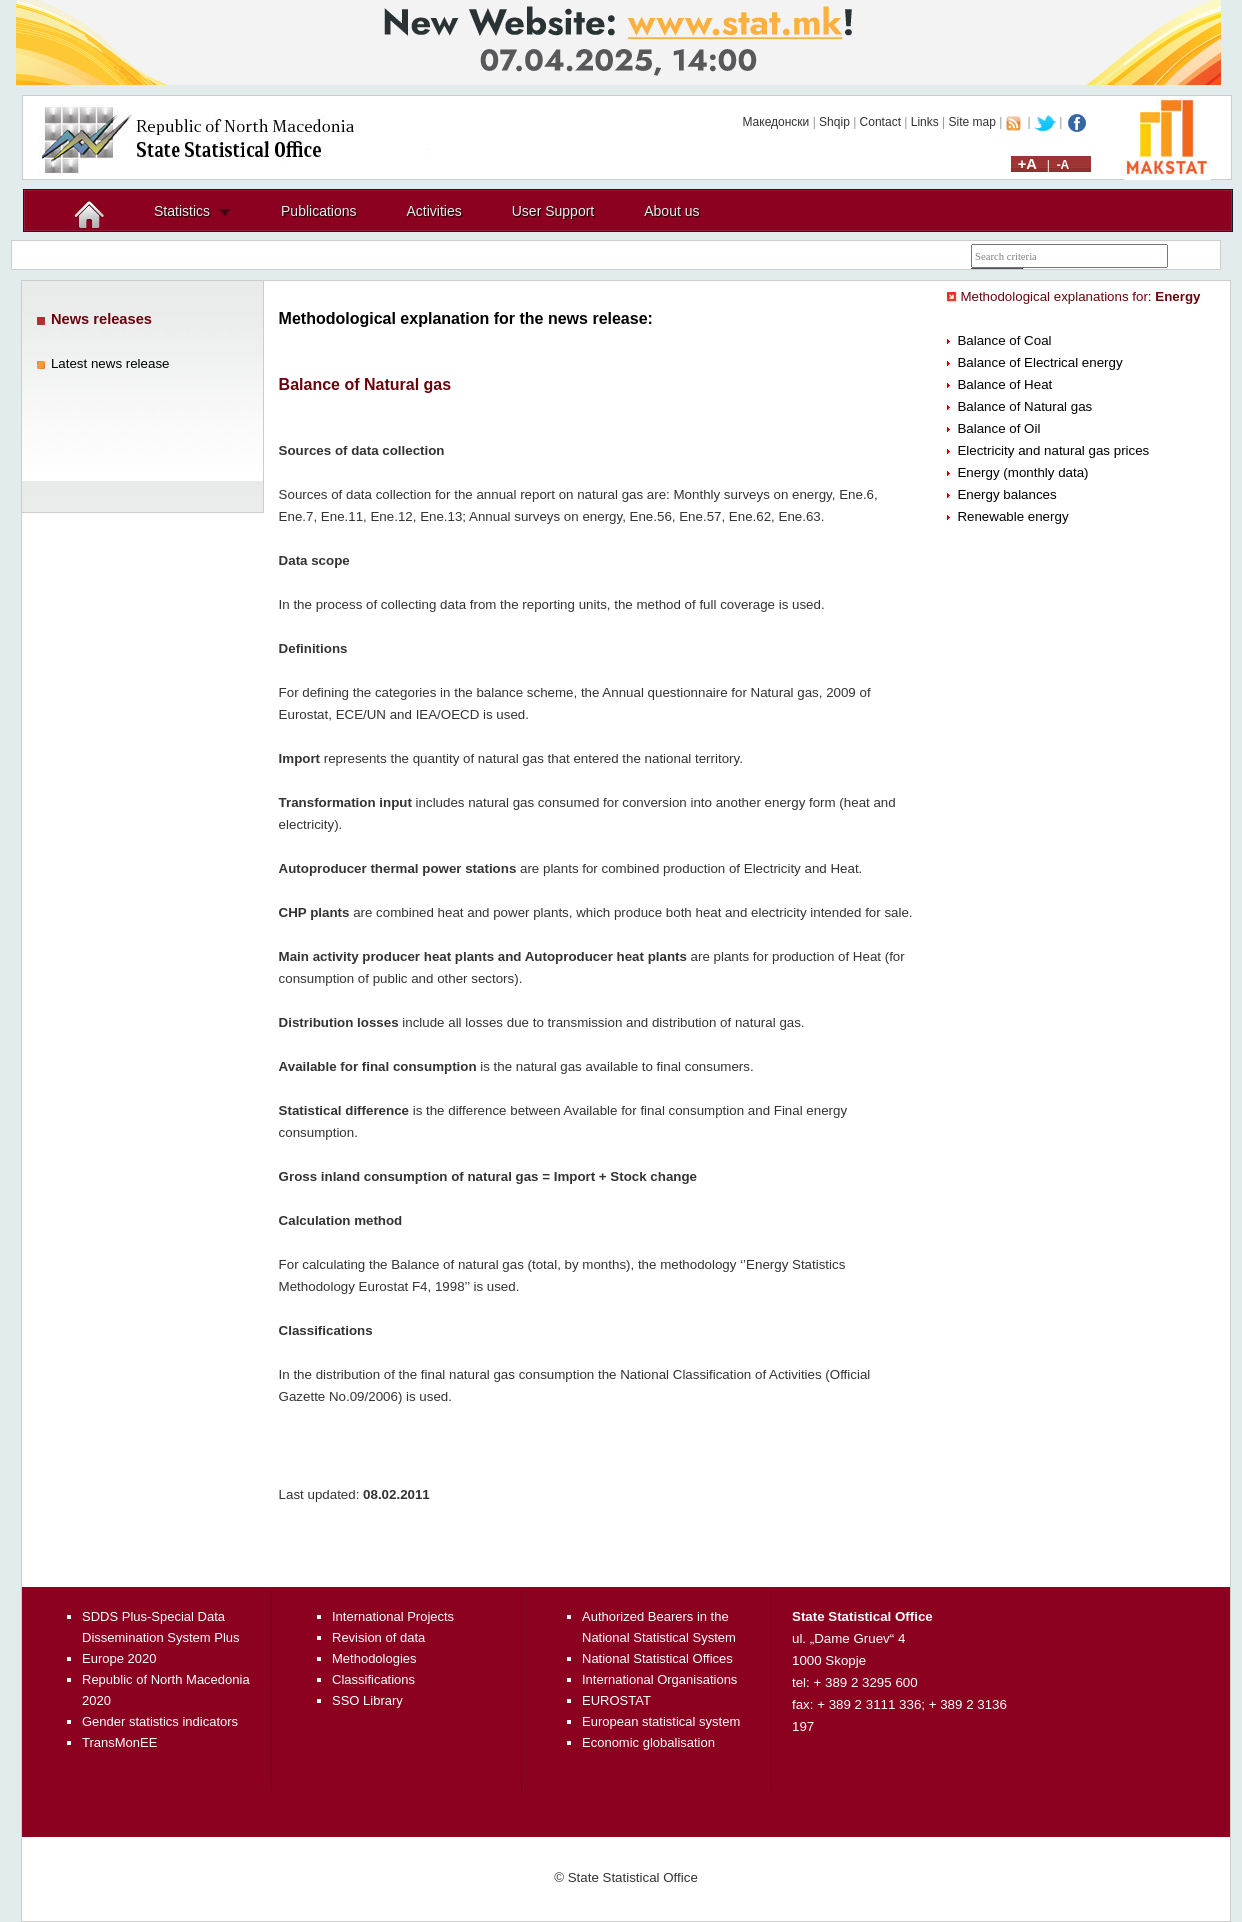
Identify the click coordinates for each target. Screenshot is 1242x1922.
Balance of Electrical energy (1039, 362)
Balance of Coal (1004, 340)
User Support (553, 211)
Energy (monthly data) (1022, 472)
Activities (434, 211)
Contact (880, 122)
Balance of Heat (1004, 384)
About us (671, 211)
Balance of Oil (998, 428)
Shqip (834, 122)
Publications (319, 211)
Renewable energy (1012, 516)
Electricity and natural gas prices (1053, 450)
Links (925, 122)
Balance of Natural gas (1024, 406)
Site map (972, 122)
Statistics (182, 211)
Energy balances (1006, 494)
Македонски (775, 122)
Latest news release (110, 363)
